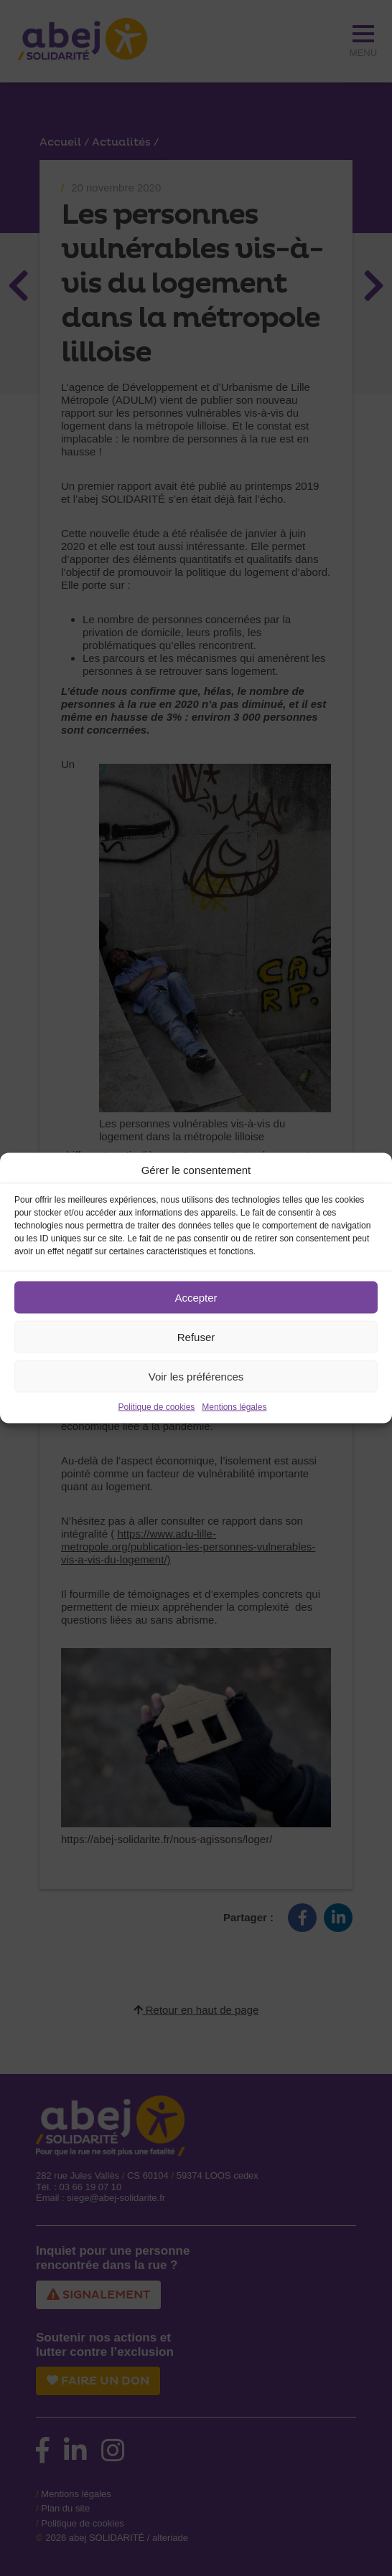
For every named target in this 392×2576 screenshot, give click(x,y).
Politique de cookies (156, 1407)
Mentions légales (234, 1407)
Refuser (196, 1336)
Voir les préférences (196, 1376)
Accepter (195, 1297)
